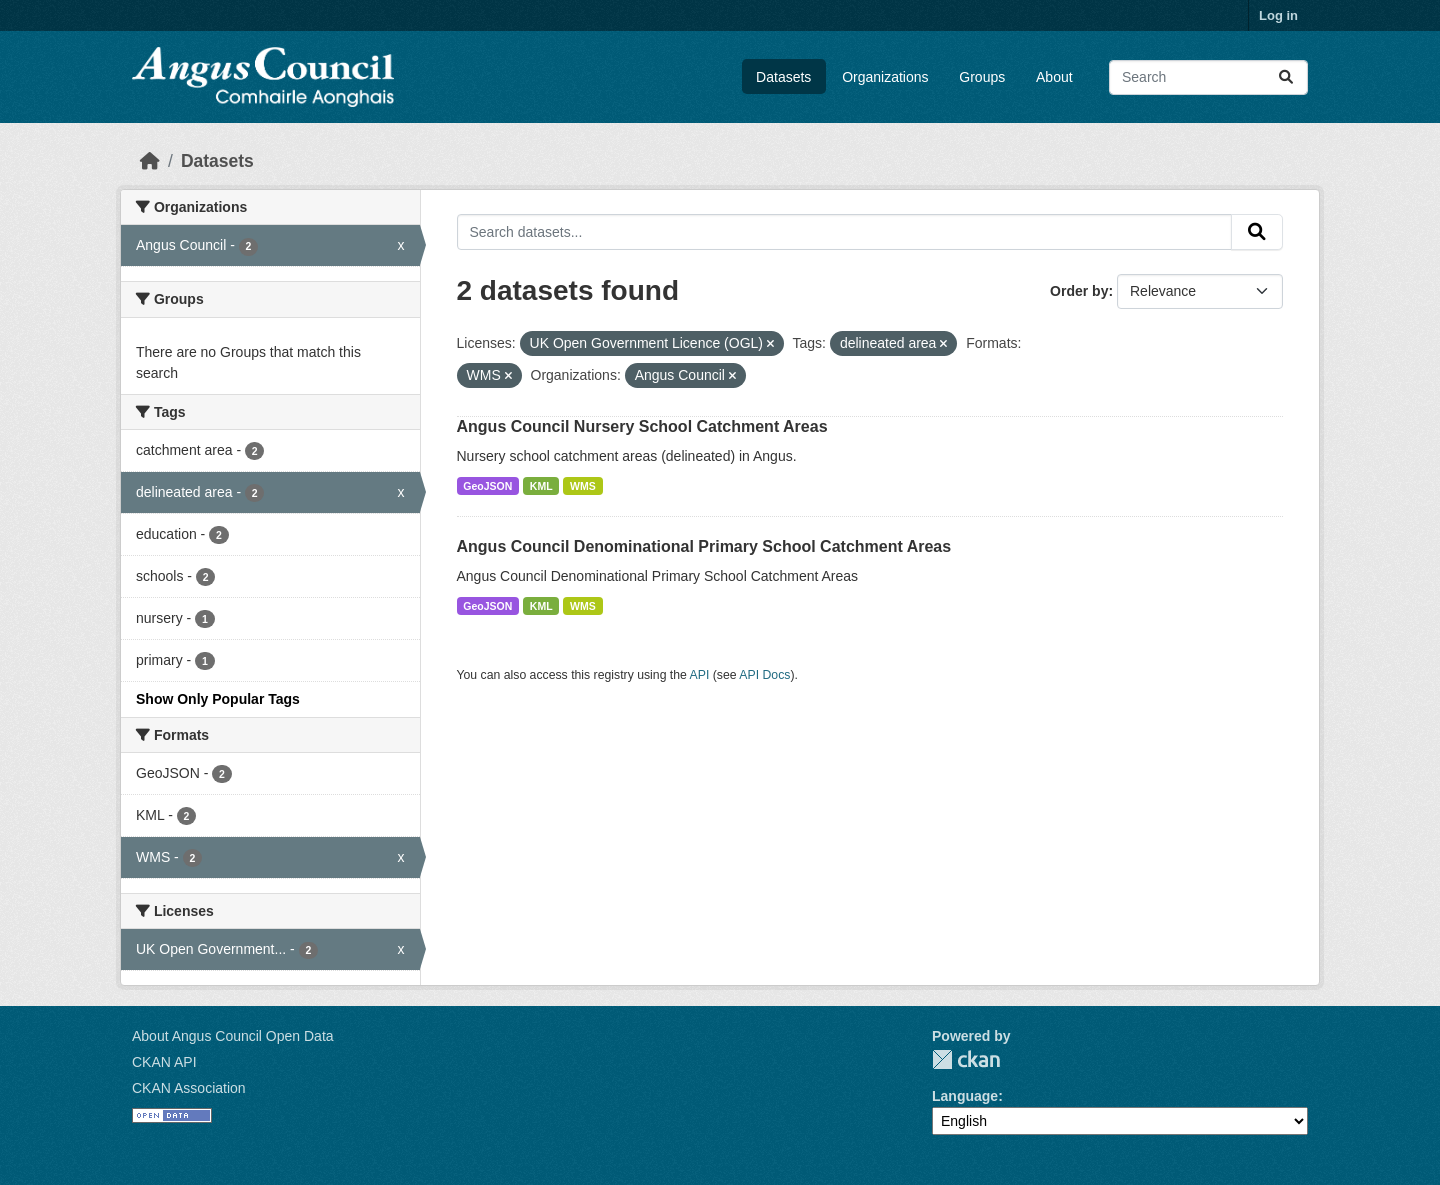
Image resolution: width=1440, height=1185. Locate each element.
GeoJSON (487, 486)
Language (965, 1096)
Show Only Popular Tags (218, 699)
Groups (982, 77)
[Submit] (1286, 77)
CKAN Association (189, 1088)
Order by (1079, 291)
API (700, 675)
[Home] (150, 161)
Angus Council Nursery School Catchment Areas (642, 426)
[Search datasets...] (1208, 77)
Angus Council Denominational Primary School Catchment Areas (704, 546)
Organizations (885, 77)
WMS (583, 486)
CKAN (966, 1059)
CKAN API (164, 1062)
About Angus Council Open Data (233, 1036)
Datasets (783, 77)
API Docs (764, 675)
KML (541, 486)
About (1054, 77)
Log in (1278, 15)
